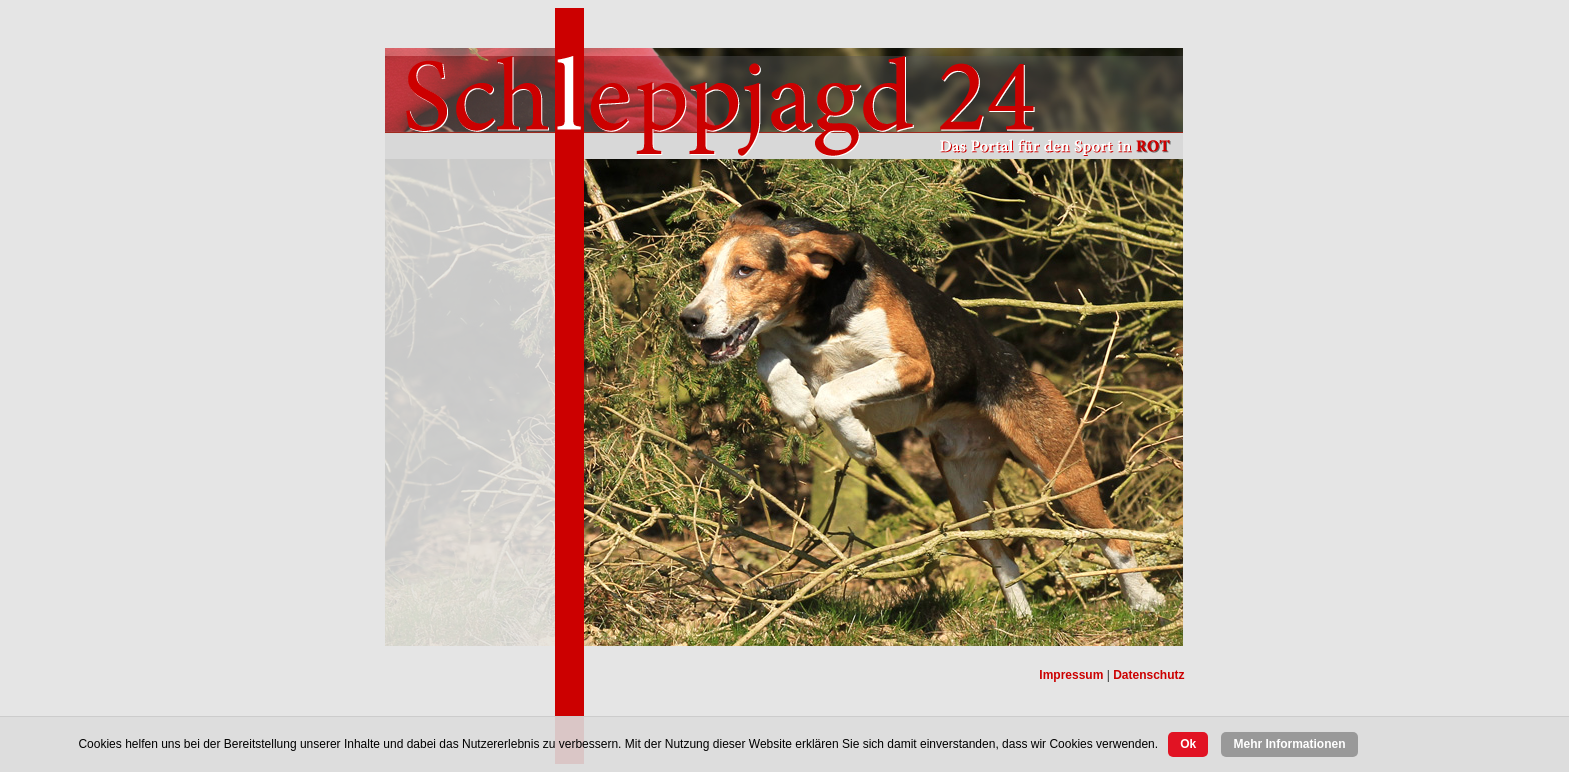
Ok (1188, 744)
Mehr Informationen (1289, 744)
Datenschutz (1148, 675)
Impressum (1071, 675)
